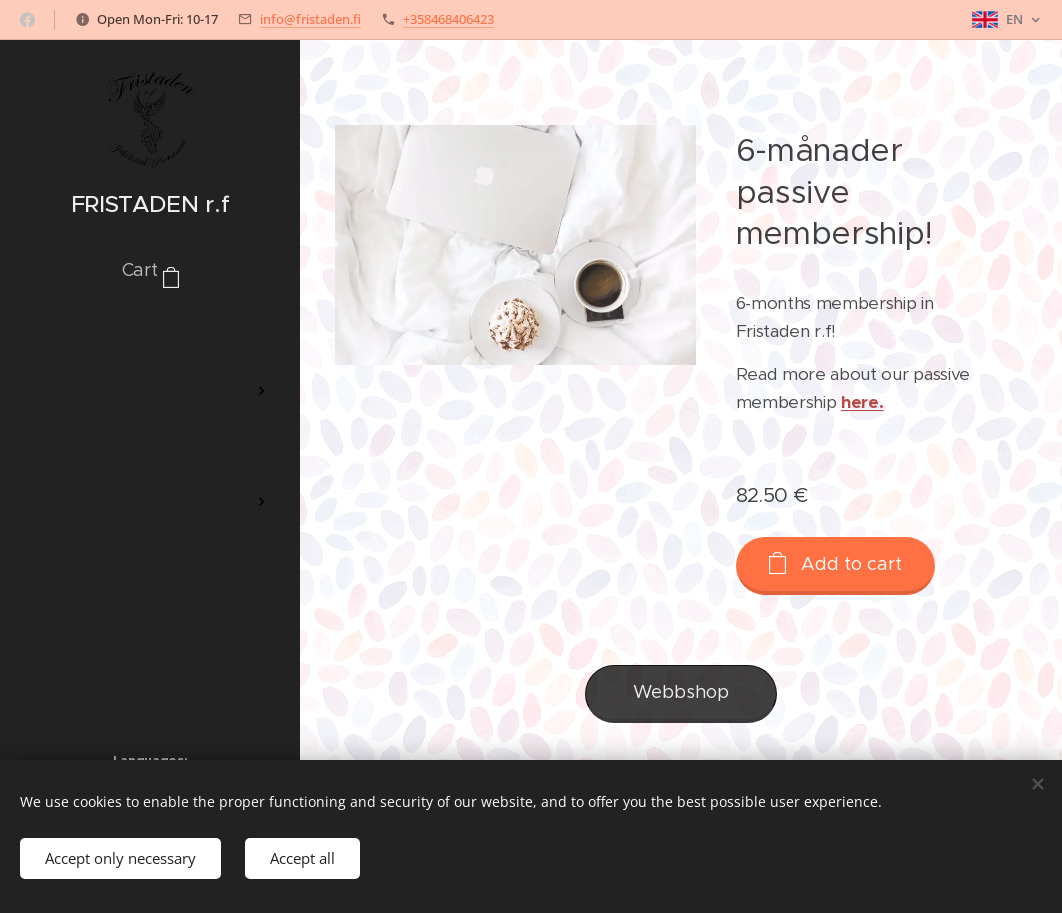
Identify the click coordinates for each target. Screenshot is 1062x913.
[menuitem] (150, 331)
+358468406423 (448, 19)
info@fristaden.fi (310, 19)
